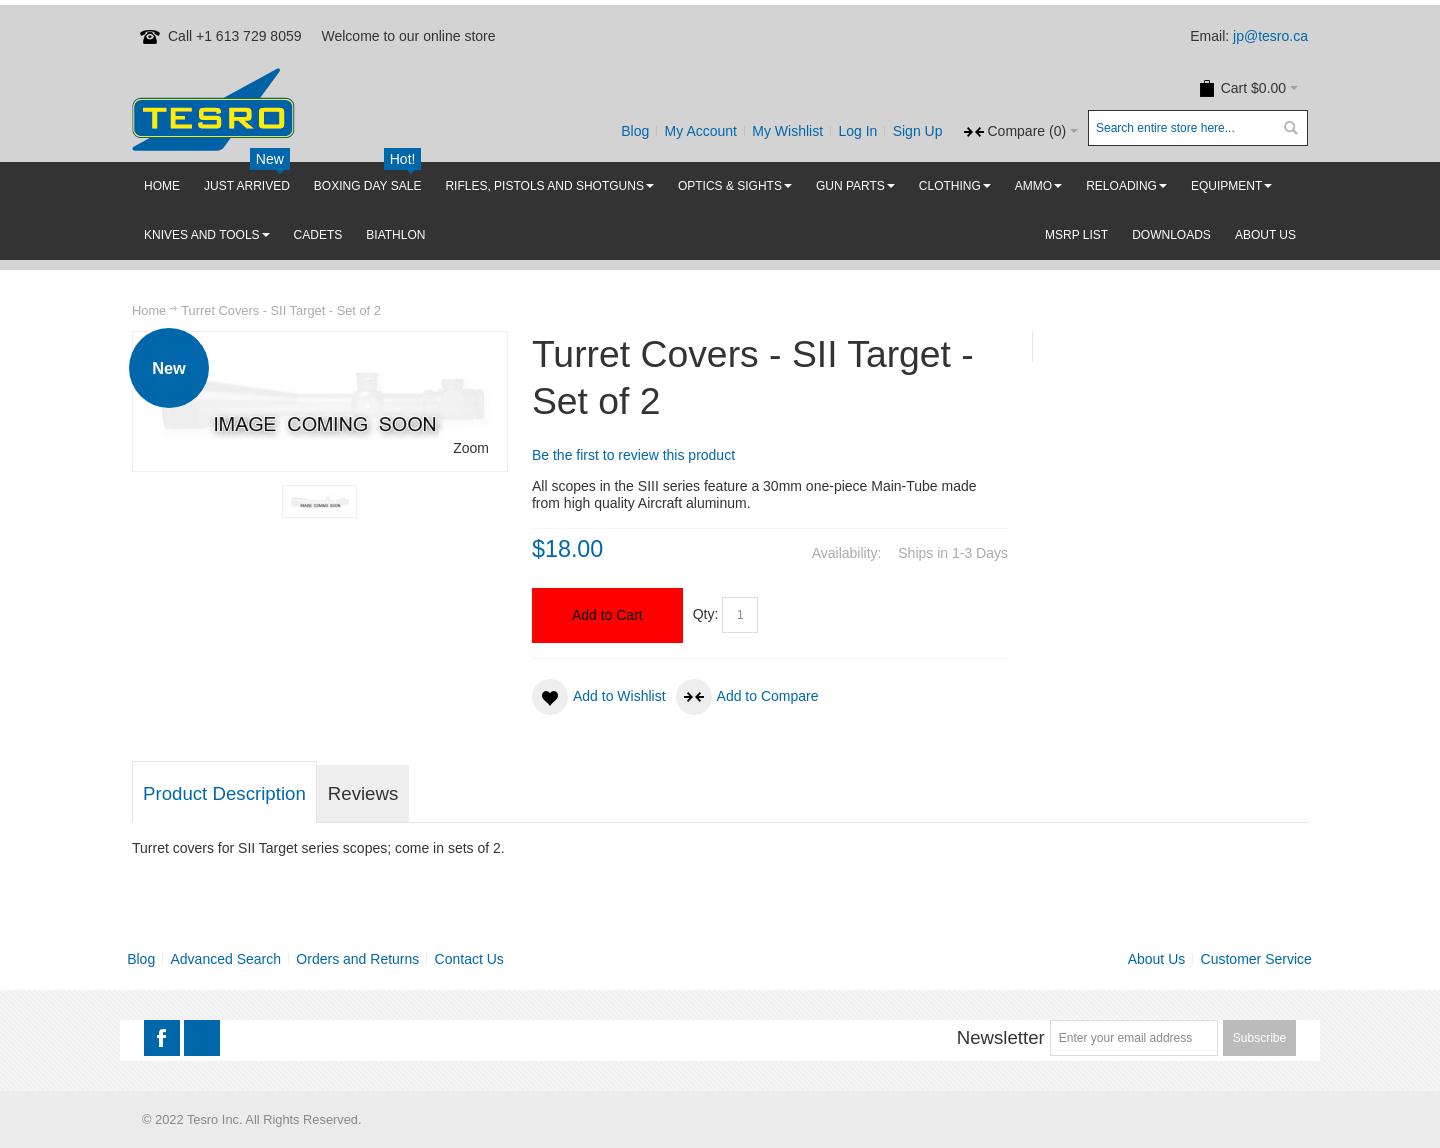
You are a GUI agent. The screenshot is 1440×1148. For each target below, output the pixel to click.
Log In (857, 131)
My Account (701, 131)
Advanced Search (226, 959)
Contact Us (469, 959)
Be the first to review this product (633, 455)
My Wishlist (787, 131)
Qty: (706, 614)
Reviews (363, 793)
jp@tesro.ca (1270, 36)
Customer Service (1256, 959)
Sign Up (918, 131)
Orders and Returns (357, 959)
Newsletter (1001, 1037)
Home (149, 310)
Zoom (471, 448)
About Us (1157, 959)
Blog (635, 131)
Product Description (224, 793)
